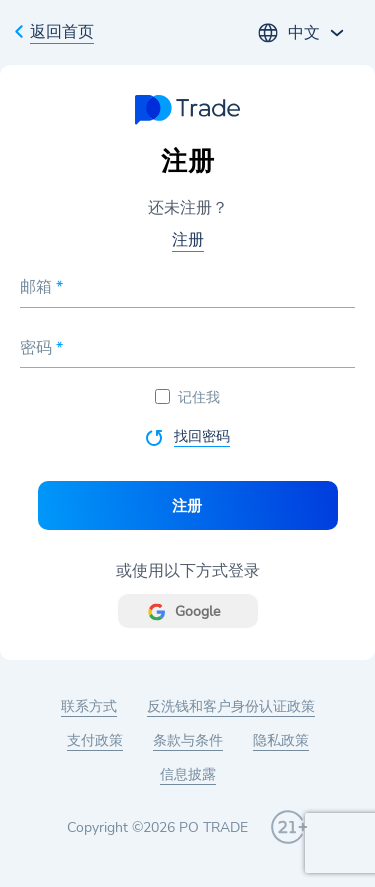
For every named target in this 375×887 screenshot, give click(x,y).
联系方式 (89, 706)
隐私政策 (281, 740)
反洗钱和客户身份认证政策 (231, 706)
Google (197, 611)
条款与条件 (188, 740)
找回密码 (202, 436)
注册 (188, 240)
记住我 (187, 397)
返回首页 (62, 32)
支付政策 (95, 740)
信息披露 (188, 774)
